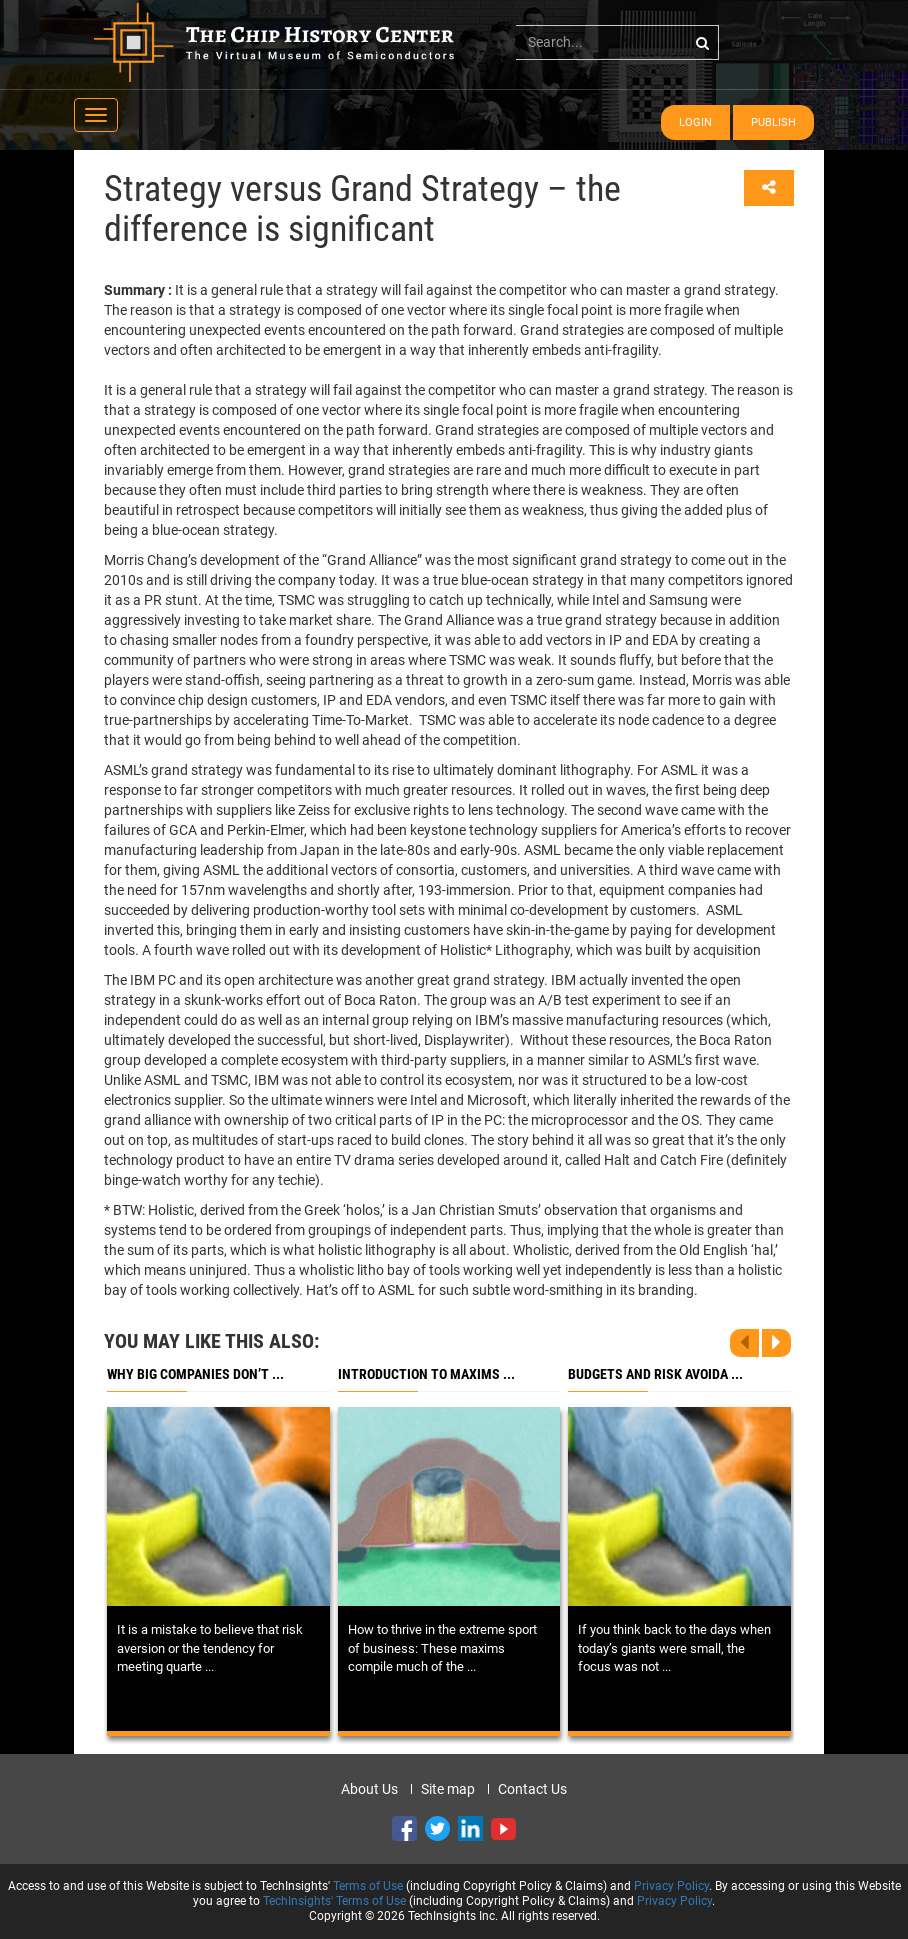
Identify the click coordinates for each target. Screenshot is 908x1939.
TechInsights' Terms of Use (334, 1901)
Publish (773, 122)
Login (695, 122)
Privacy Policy (671, 1886)
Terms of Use (368, 1886)
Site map (448, 1789)
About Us (369, 1789)
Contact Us (532, 1789)
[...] (617, 42)
